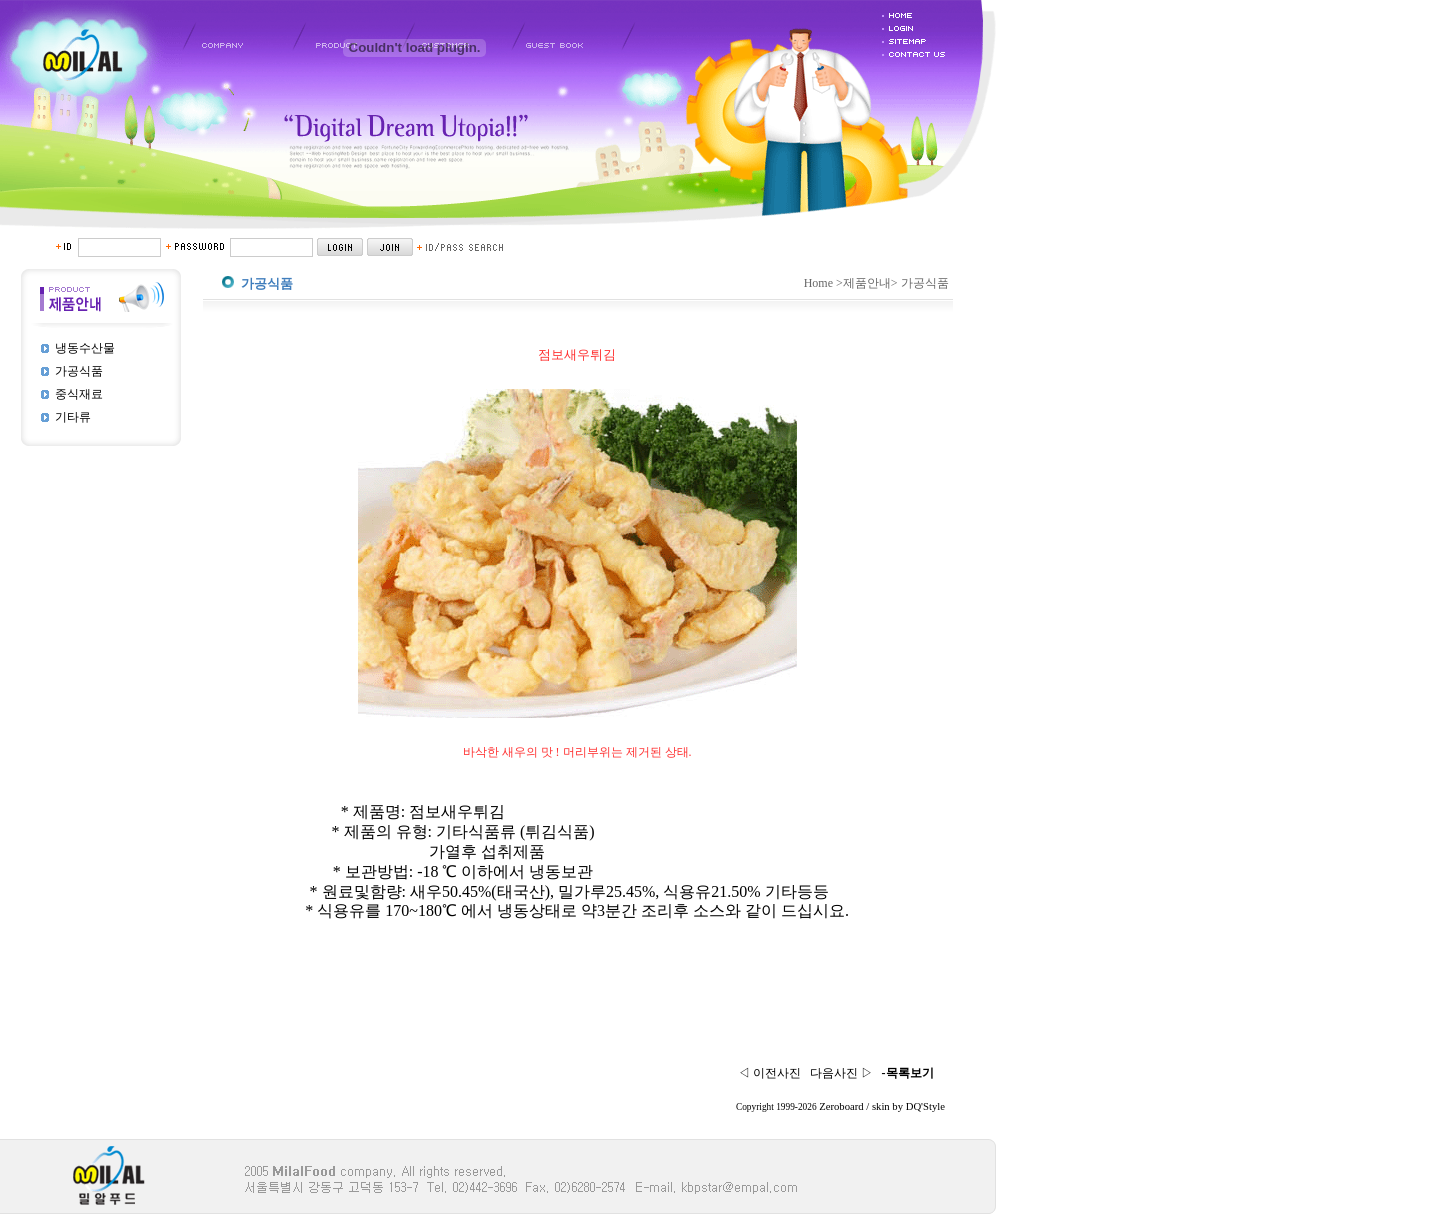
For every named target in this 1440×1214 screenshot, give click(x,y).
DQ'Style (925, 1106)
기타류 (73, 417)
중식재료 (79, 394)
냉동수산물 (85, 348)
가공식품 (79, 371)
